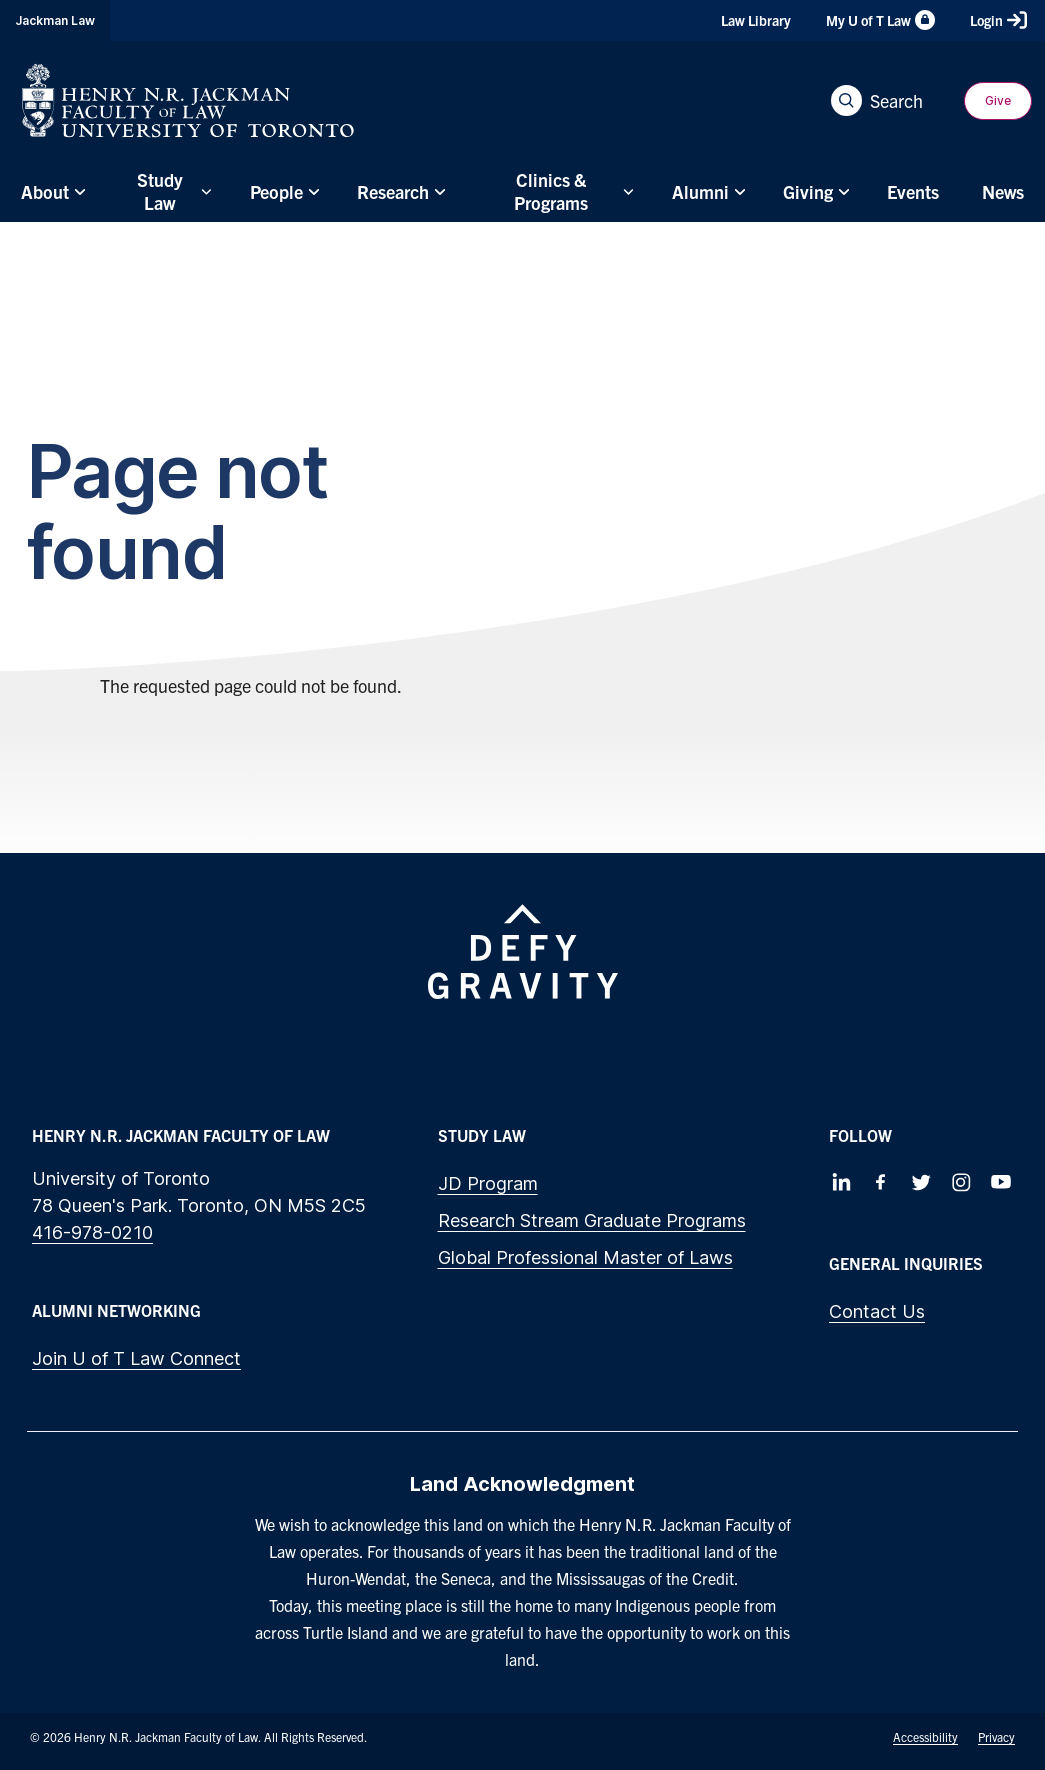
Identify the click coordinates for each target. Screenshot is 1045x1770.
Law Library (756, 20)
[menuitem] (51, 191)
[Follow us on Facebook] (881, 1182)
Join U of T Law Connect (136, 1358)
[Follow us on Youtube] (1001, 1182)
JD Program (488, 1183)
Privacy (996, 1736)
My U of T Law (880, 20)
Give (998, 100)
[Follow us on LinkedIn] (841, 1182)
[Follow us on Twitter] (921, 1182)
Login (998, 20)
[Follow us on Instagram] (961, 1182)
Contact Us (877, 1311)
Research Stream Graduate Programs (592, 1220)
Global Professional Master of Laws (585, 1257)
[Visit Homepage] (188, 100)
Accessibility (925, 1736)
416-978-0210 (92, 1232)
